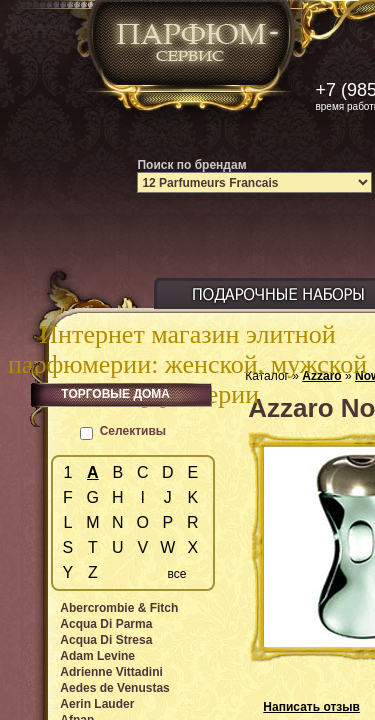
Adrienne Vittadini (111, 672)
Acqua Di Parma (106, 624)
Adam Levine (97, 656)
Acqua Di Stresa (106, 640)
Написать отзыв (311, 707)
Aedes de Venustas (114, 688)
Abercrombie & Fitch (119, 608)
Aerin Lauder (97, 704)
